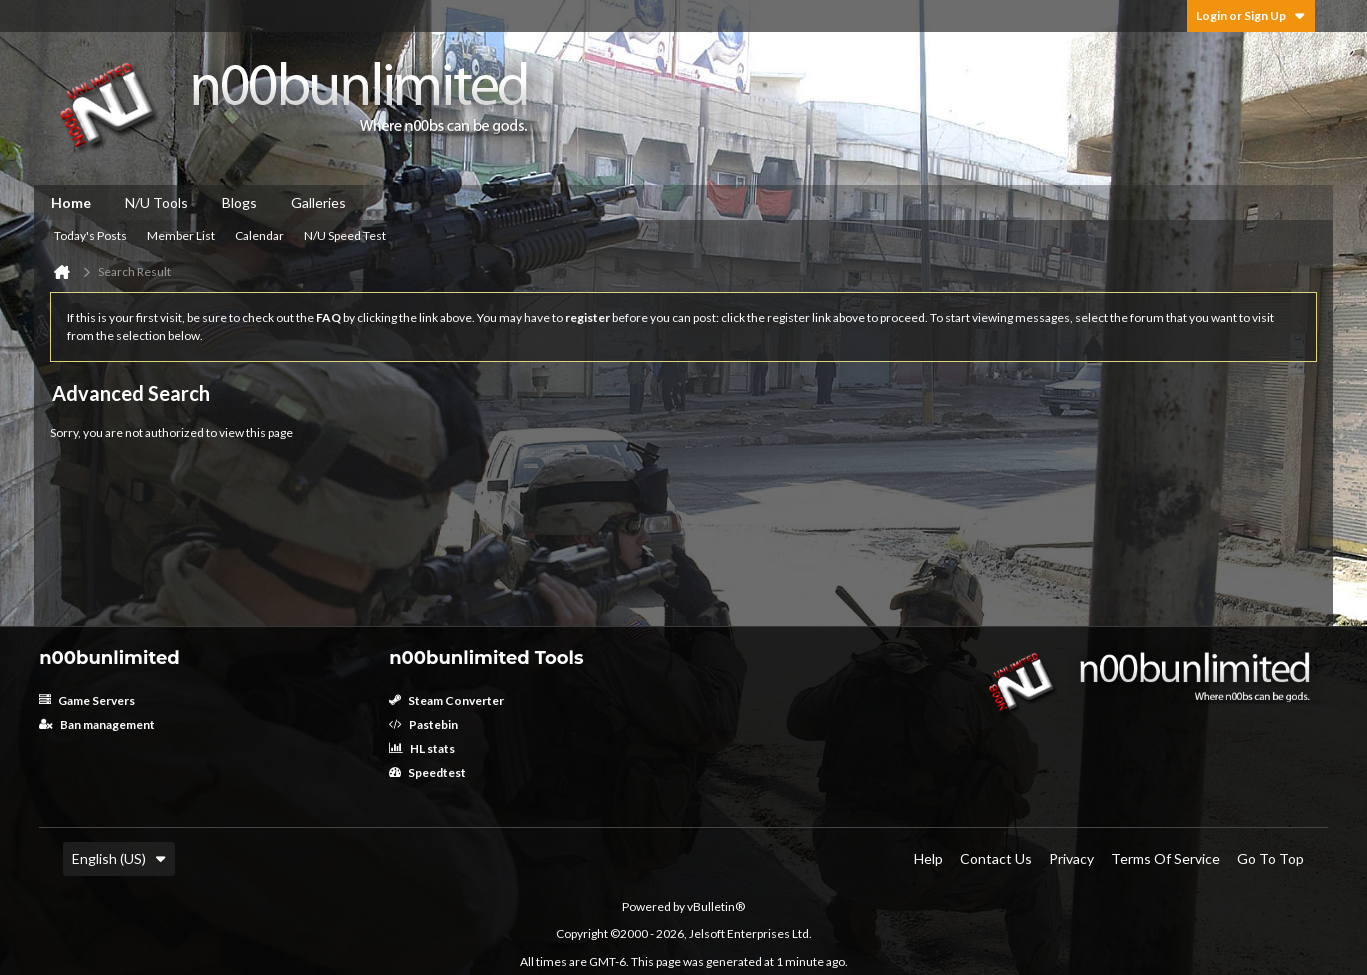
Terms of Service (1165, 858)
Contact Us (996, 858)
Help (928, 858)
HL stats (422, 748)
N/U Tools (156, 202)
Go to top (1270, 858)
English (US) (119, 858)
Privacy (1071, 858)
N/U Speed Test (345, 235)
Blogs (239, 202)
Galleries (318, 202)
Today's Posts (90, 235)
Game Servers (87, 700)
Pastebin (423, 724)
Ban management (97, 724)
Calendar (259, 235)
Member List (181, 235)
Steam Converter (446, 700)
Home (71, 202)
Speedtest (427, 772)
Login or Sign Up (1251, 15)
